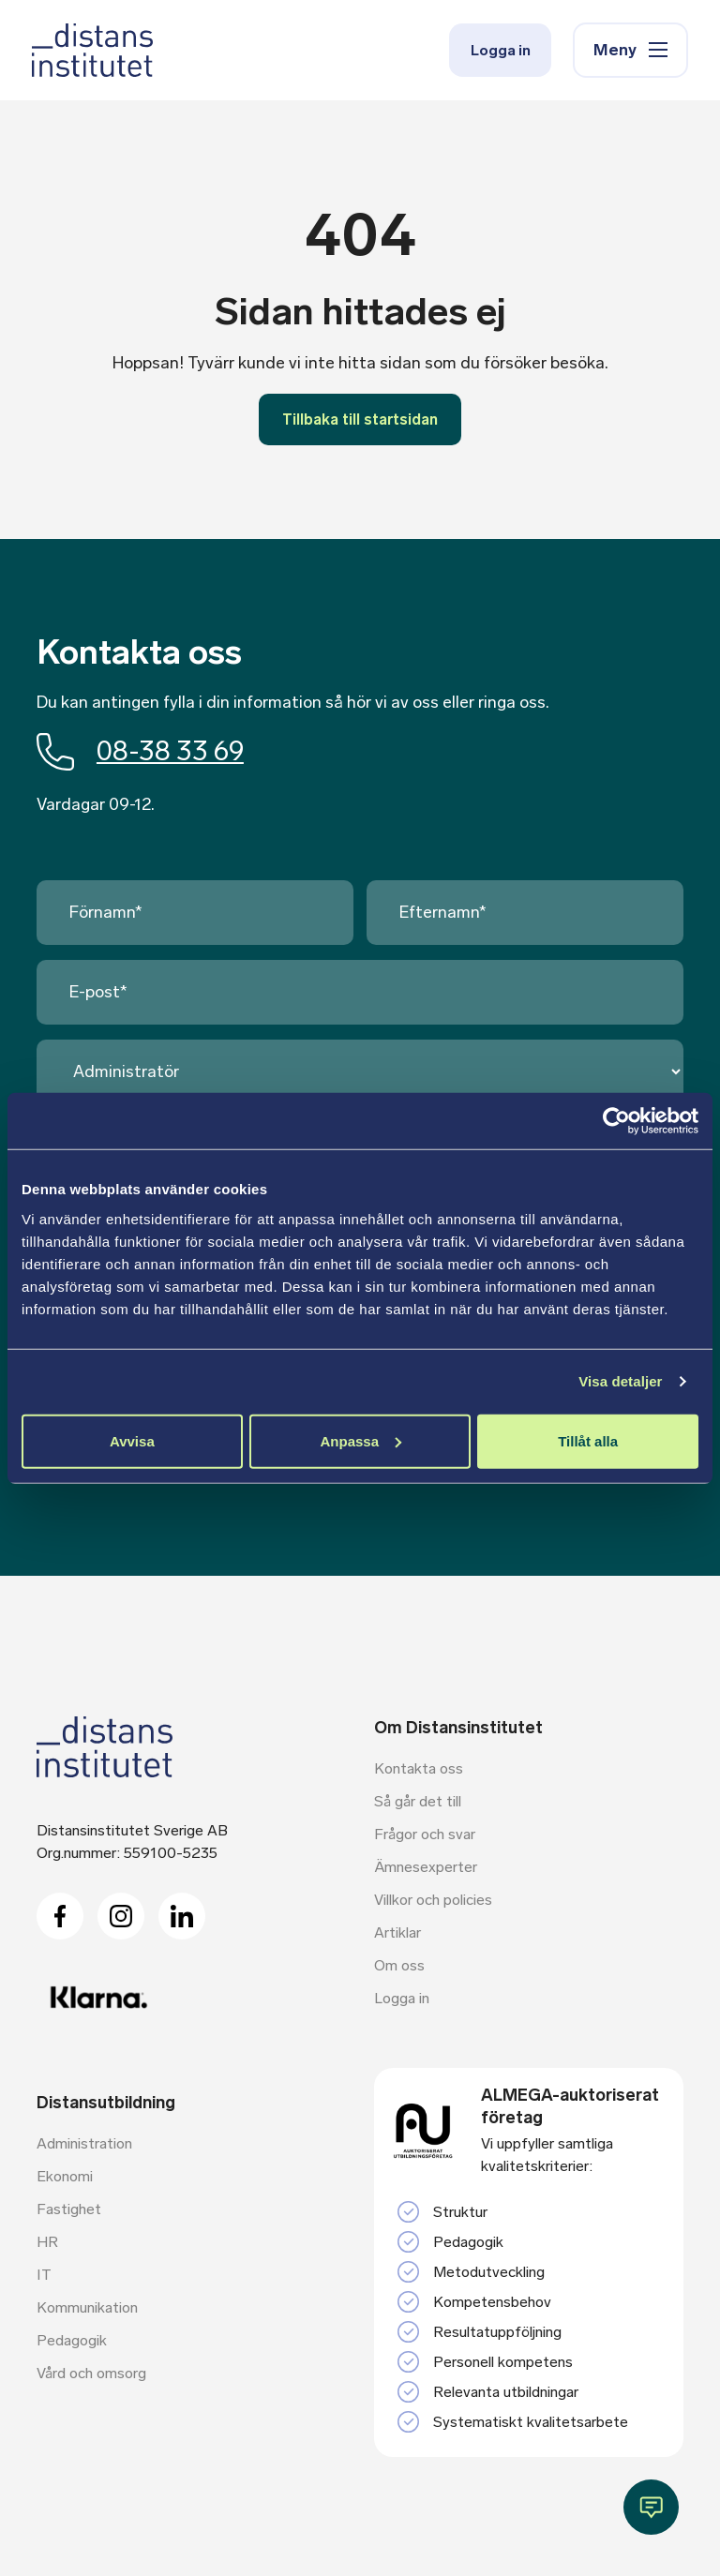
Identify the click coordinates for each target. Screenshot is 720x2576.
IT (44, 2276)
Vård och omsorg (91, 2375)
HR (47, 2244)
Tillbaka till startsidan (360, 419)
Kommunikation (87, 2309)
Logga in (489, 53)
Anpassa (360, 1440)
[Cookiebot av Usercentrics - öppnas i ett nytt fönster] (616, 1121)
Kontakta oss (418, 1770)
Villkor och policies (433, 1901)
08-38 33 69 (143, 752)
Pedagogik (72, 2342)
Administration (84, 2145)
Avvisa (132, 1440)
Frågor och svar (424, 1836)
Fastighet (69, 2211)
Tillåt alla (588, 1440)
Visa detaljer (620, 1381)
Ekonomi (65, 2178)
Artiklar (397, 1934)
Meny (627, 52)
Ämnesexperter (425, 1869)
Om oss (399, 1967)
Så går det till (417, 1803)
